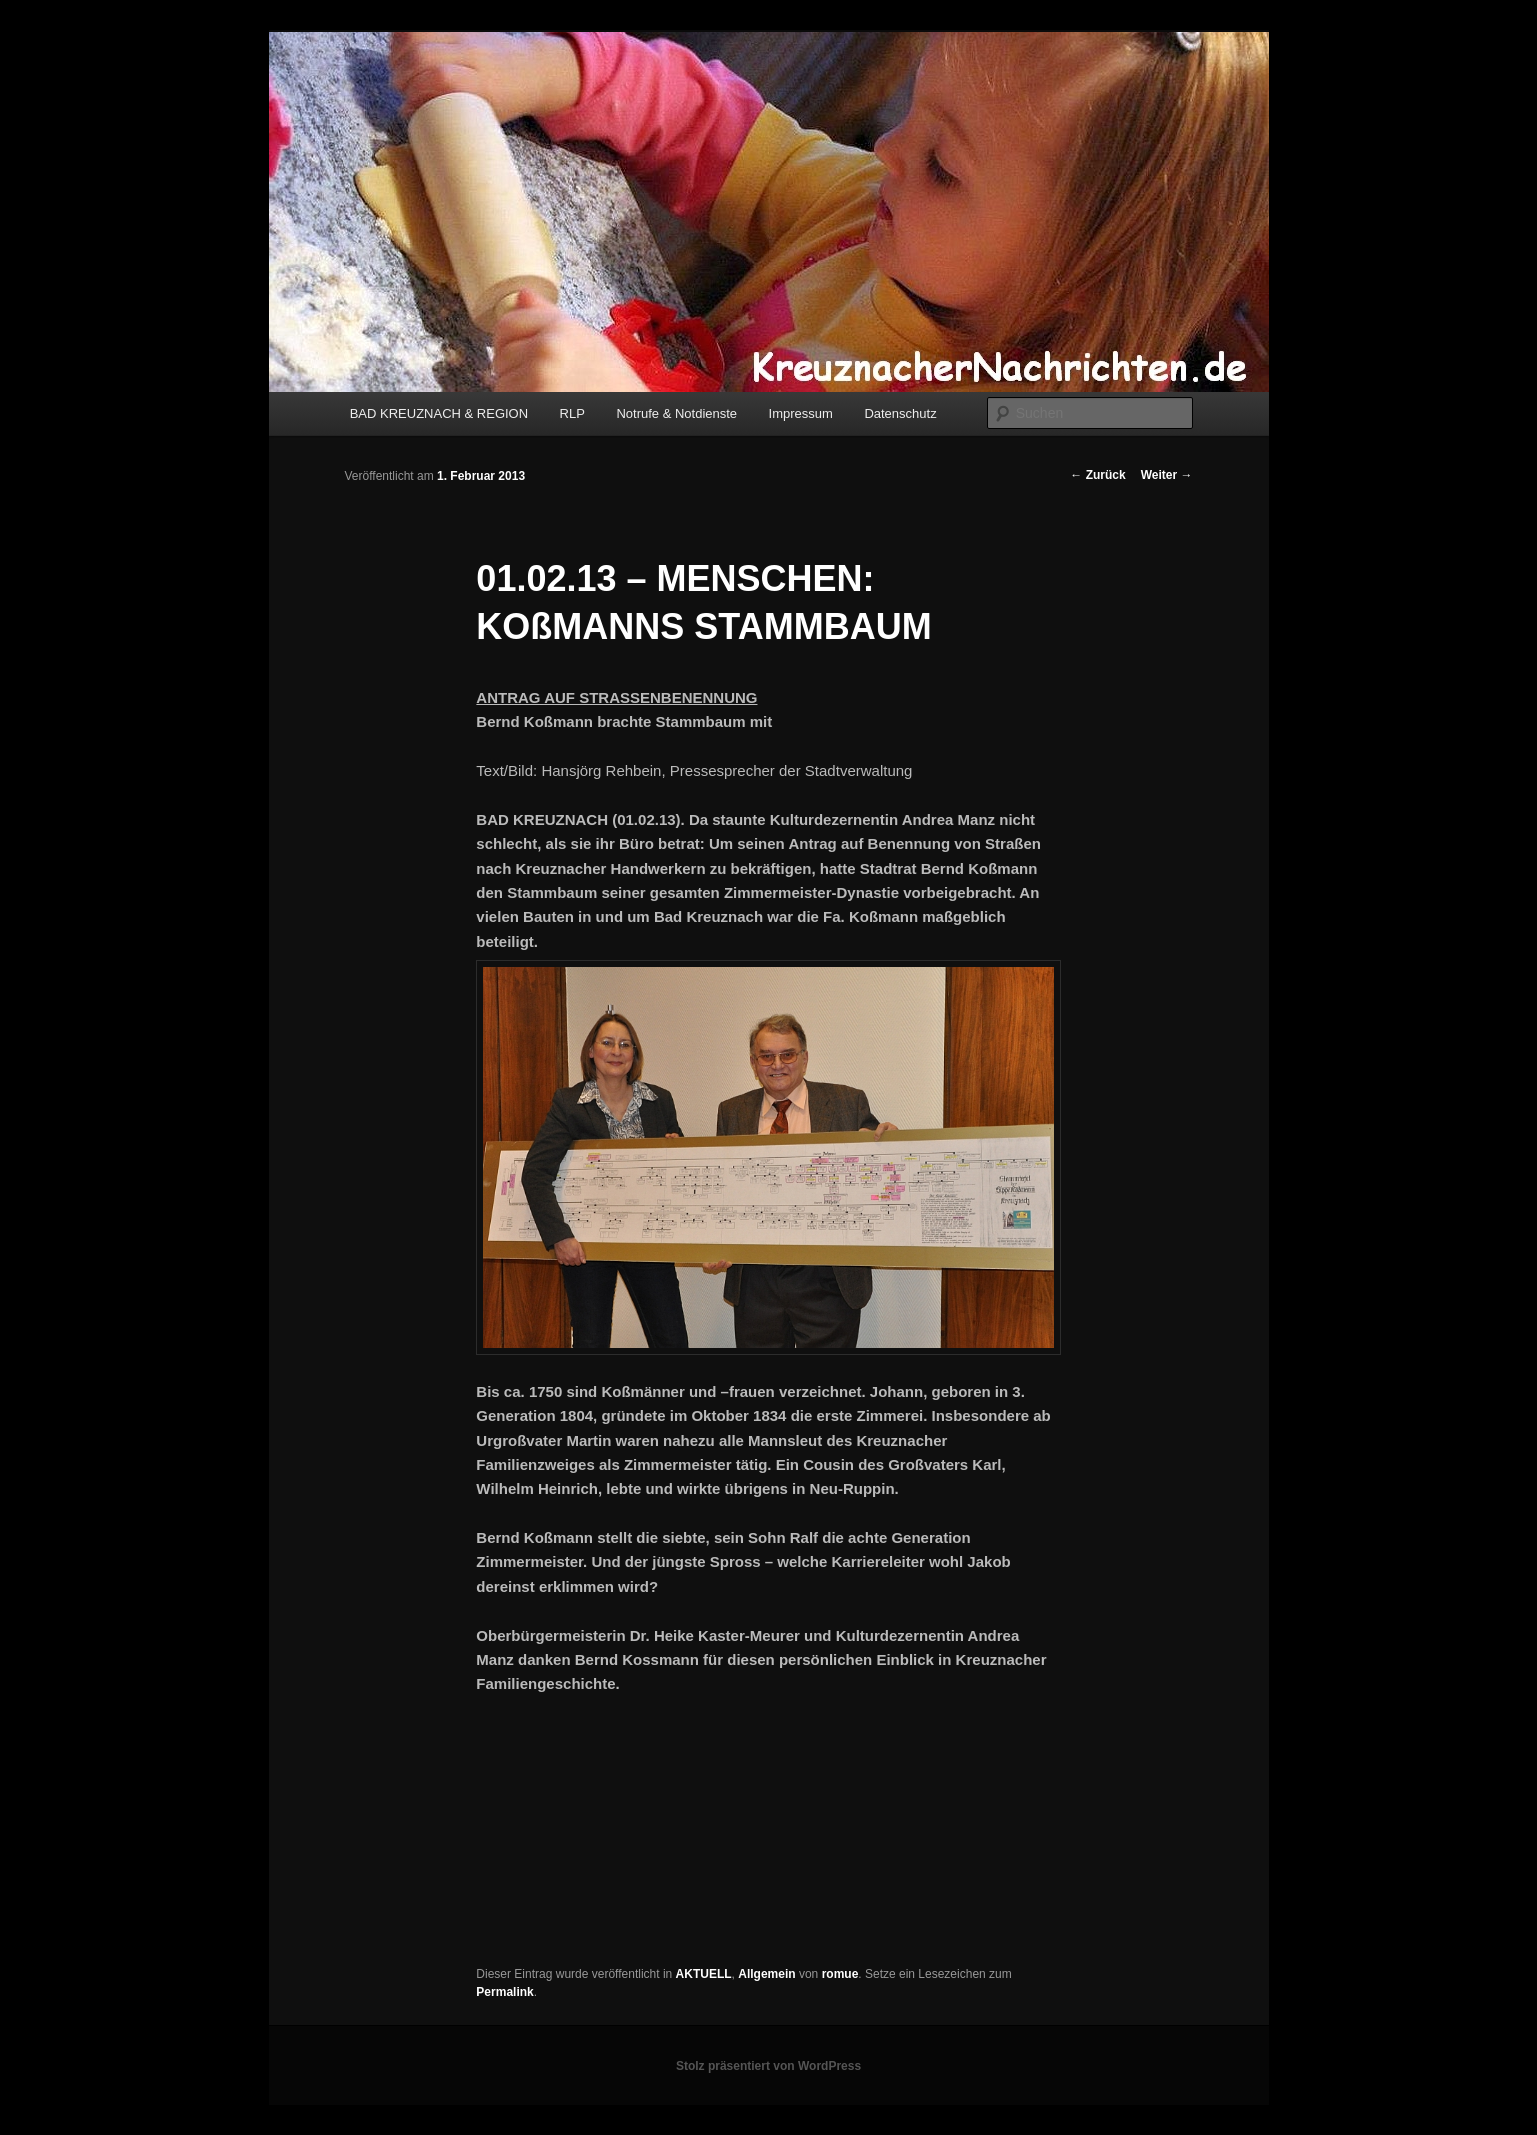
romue (840, 1974)
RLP (572, 413)
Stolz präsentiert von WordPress (768, 2066)
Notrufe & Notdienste (676, 413)
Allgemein (766, 1974)
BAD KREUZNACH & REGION (439, 413)
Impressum (801, 413)
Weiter (1167, 475)
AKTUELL (704, 1974)
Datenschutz (900, 413)
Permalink (504, 1992)
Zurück (1097, 475)
